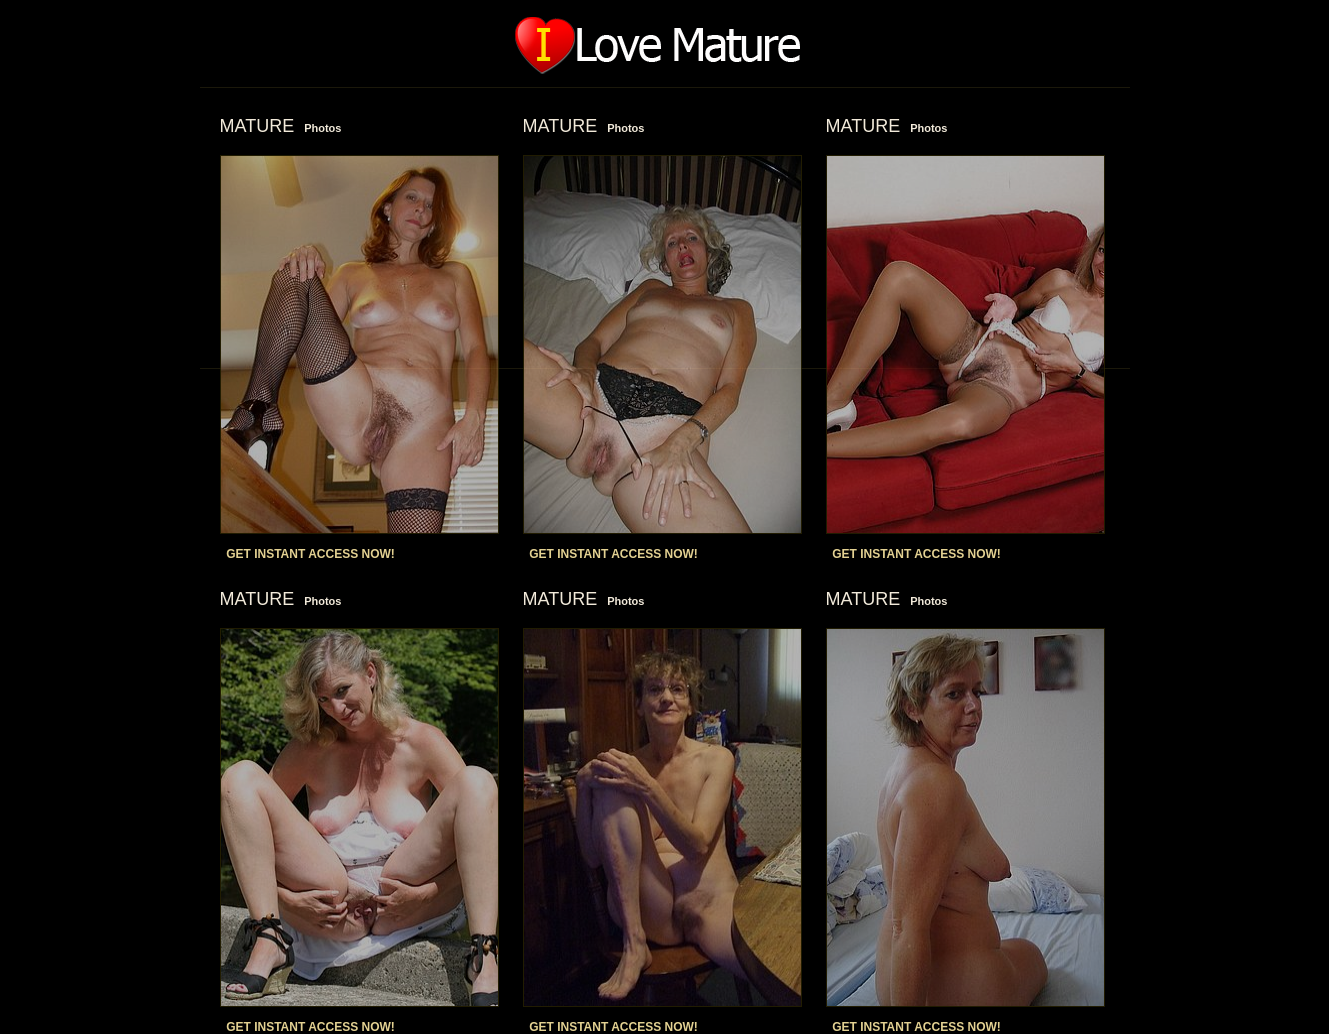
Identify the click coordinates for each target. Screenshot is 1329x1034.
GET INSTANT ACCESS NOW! (310, 554)
